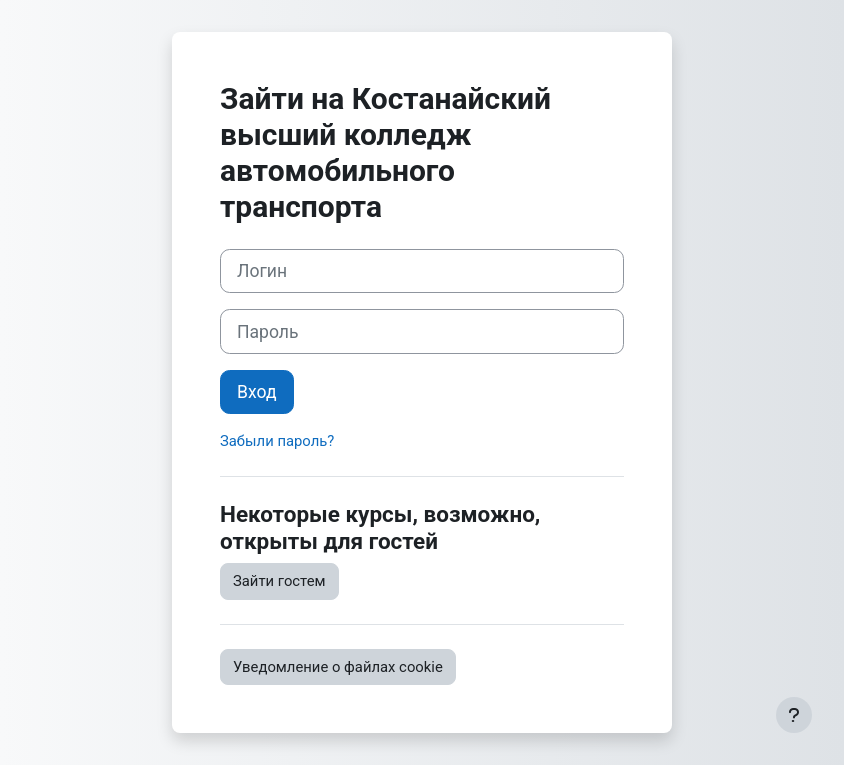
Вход (257, 392)
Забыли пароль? (277, 441)
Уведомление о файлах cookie (338, 667)
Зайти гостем (279, 581)
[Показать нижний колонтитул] (794, 715)
